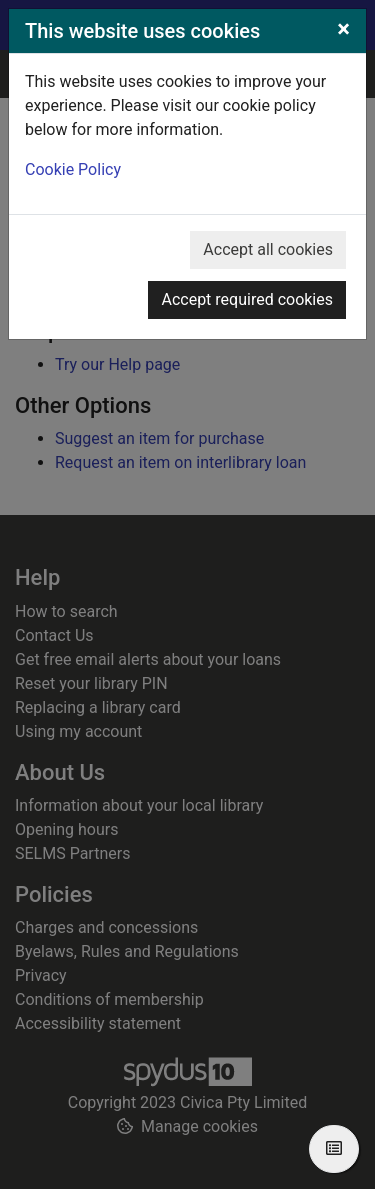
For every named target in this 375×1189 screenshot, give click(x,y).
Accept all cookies (268, 249)
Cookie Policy (73, 169)
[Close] (343, 29)
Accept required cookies (247, 299)
